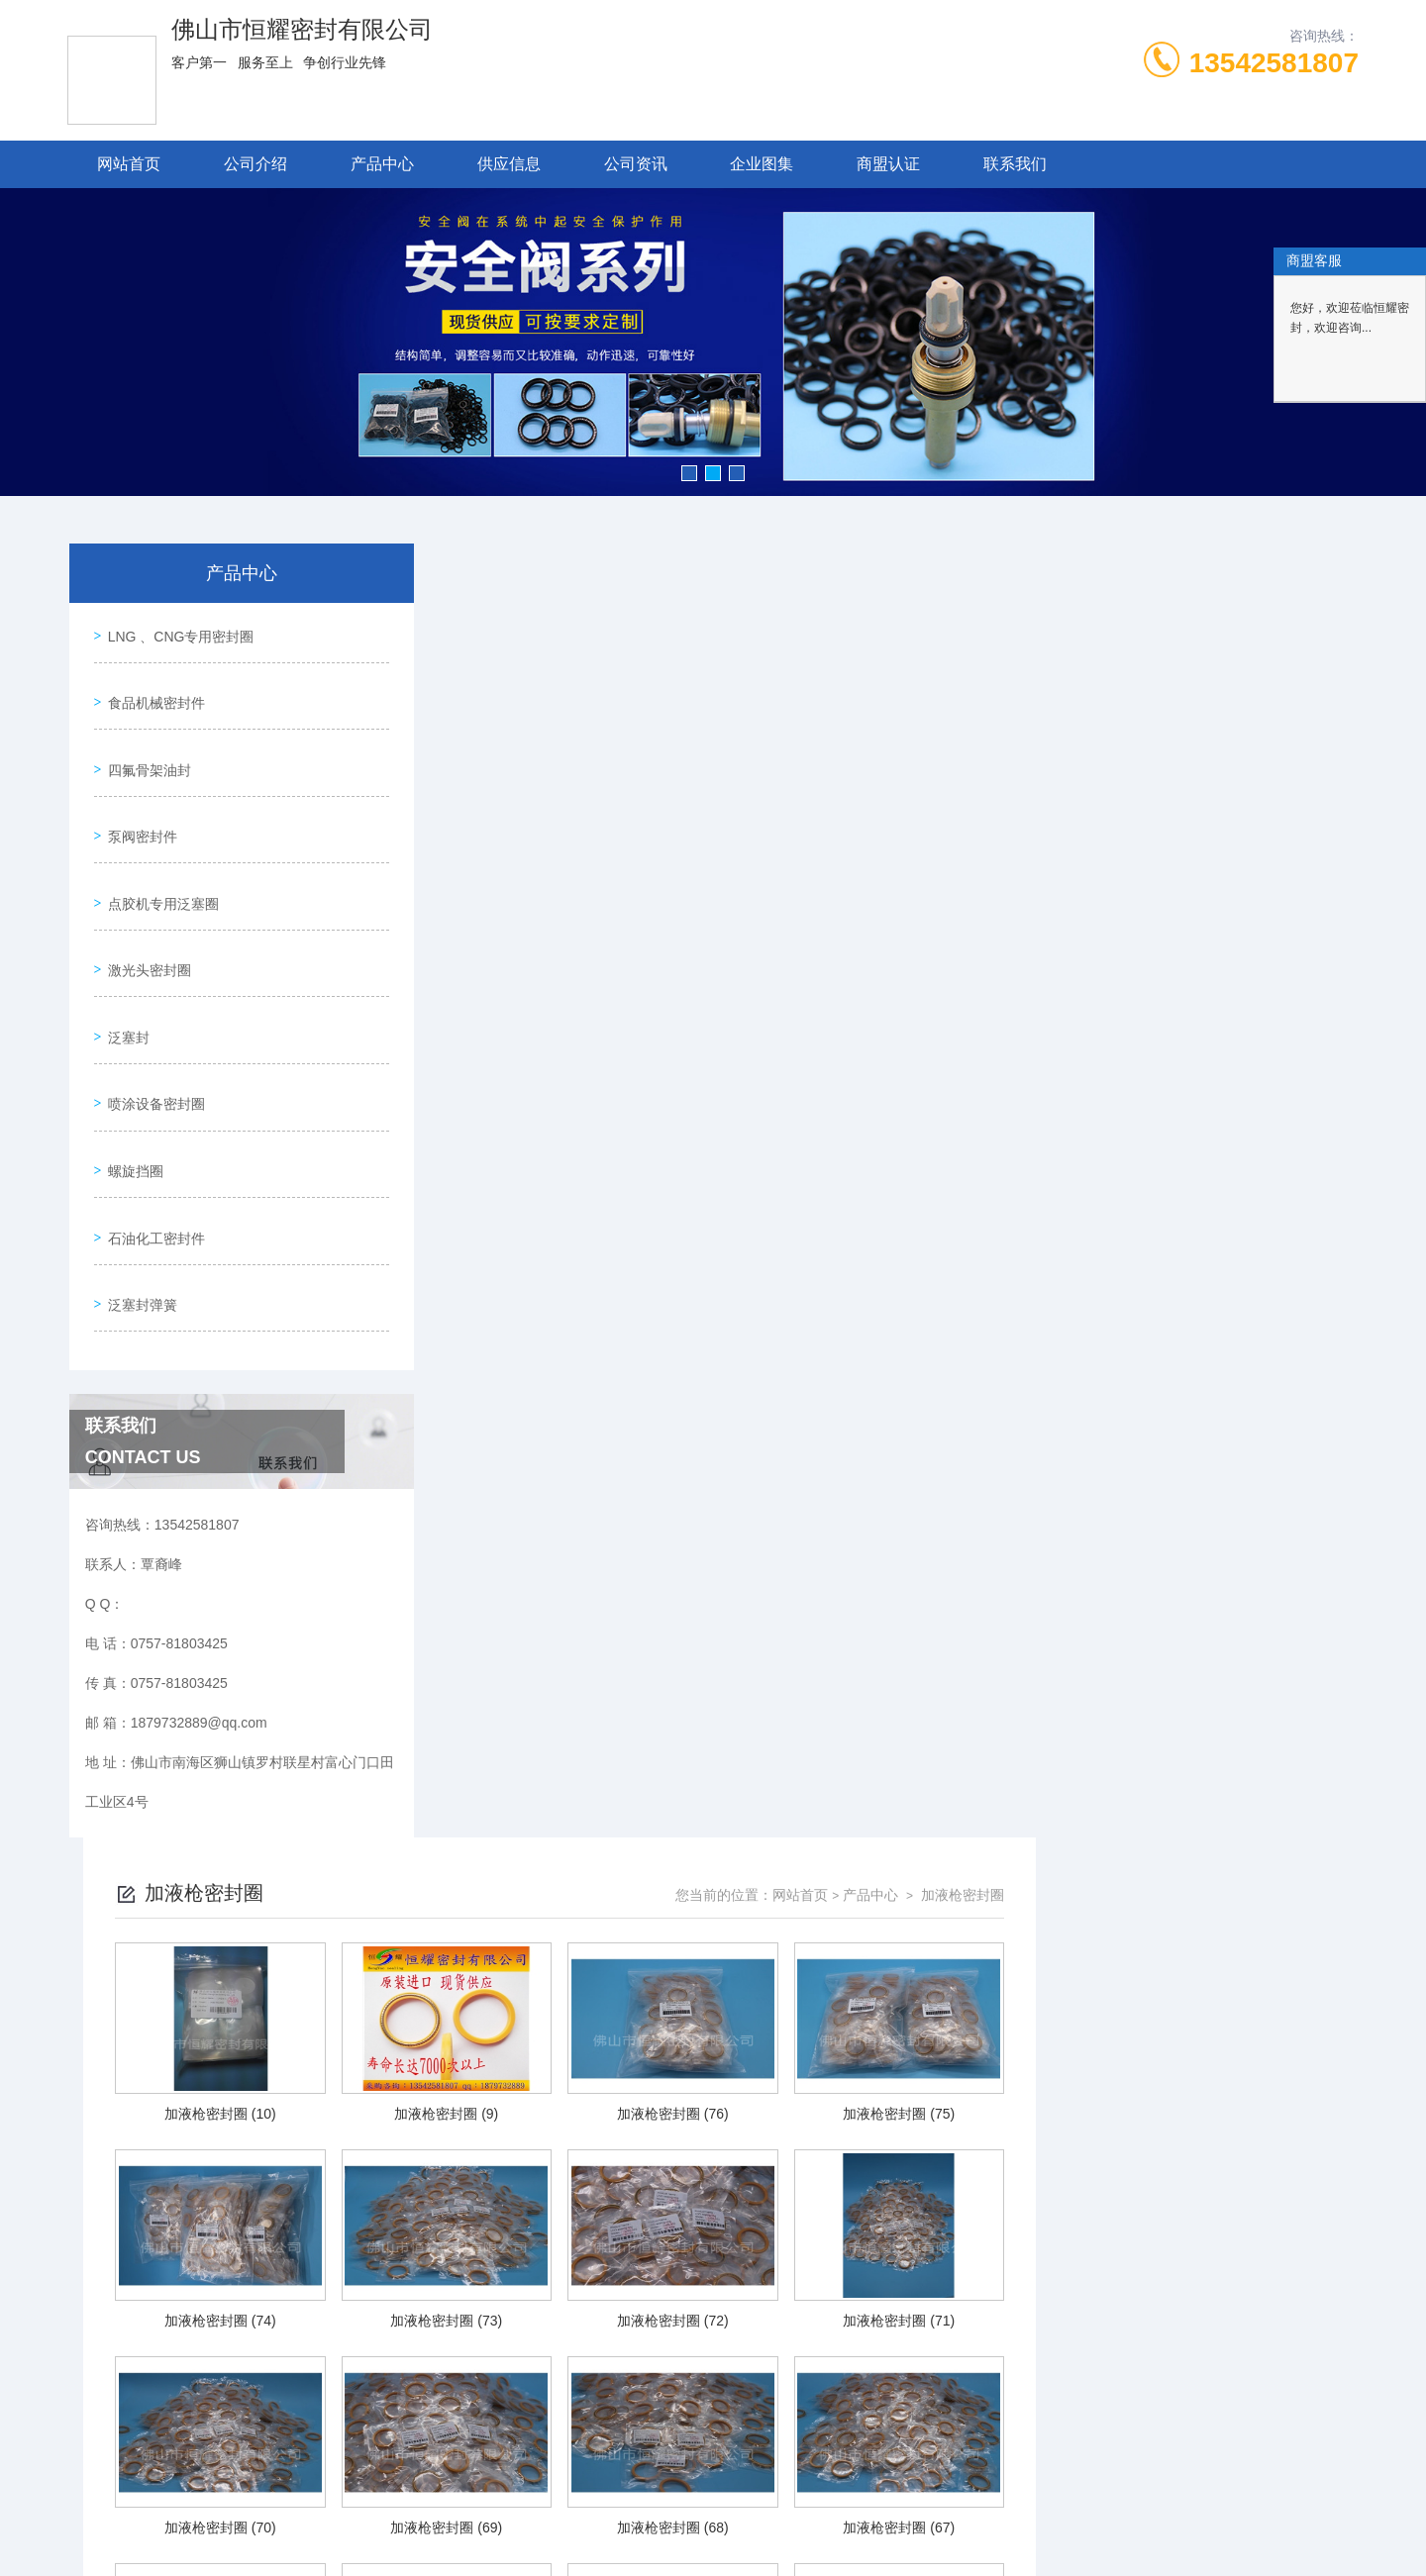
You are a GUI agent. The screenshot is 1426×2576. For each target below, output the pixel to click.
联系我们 (1015, 163)
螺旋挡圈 (130, 1082)
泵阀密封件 (137, 800)
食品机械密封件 (151, 687)
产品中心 (382, 163)
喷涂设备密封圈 (151, 1026)
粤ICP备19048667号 (845, 2513)
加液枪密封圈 (1283, 601)
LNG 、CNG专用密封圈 (176, 631)
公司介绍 (255, 163)
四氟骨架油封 (144, 743)
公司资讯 (635, 163)
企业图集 (761, 163)
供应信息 (509, 163)
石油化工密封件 (151, 1138)
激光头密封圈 (144, 913)
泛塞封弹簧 (137, 1195)
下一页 (980, 2337)
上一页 (784, 2337)
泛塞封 (124, 969)
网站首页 (128, 163)
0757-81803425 (539, 2481)
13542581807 (1274, 63)
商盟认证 (888, 163)
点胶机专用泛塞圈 (158, 856)
